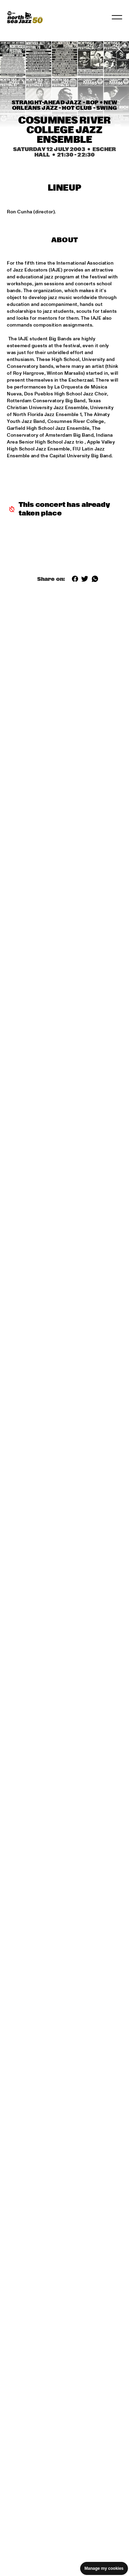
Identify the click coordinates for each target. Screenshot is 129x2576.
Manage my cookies (104, 2568)
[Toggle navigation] (117, 17)
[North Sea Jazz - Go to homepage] (25, 17)
